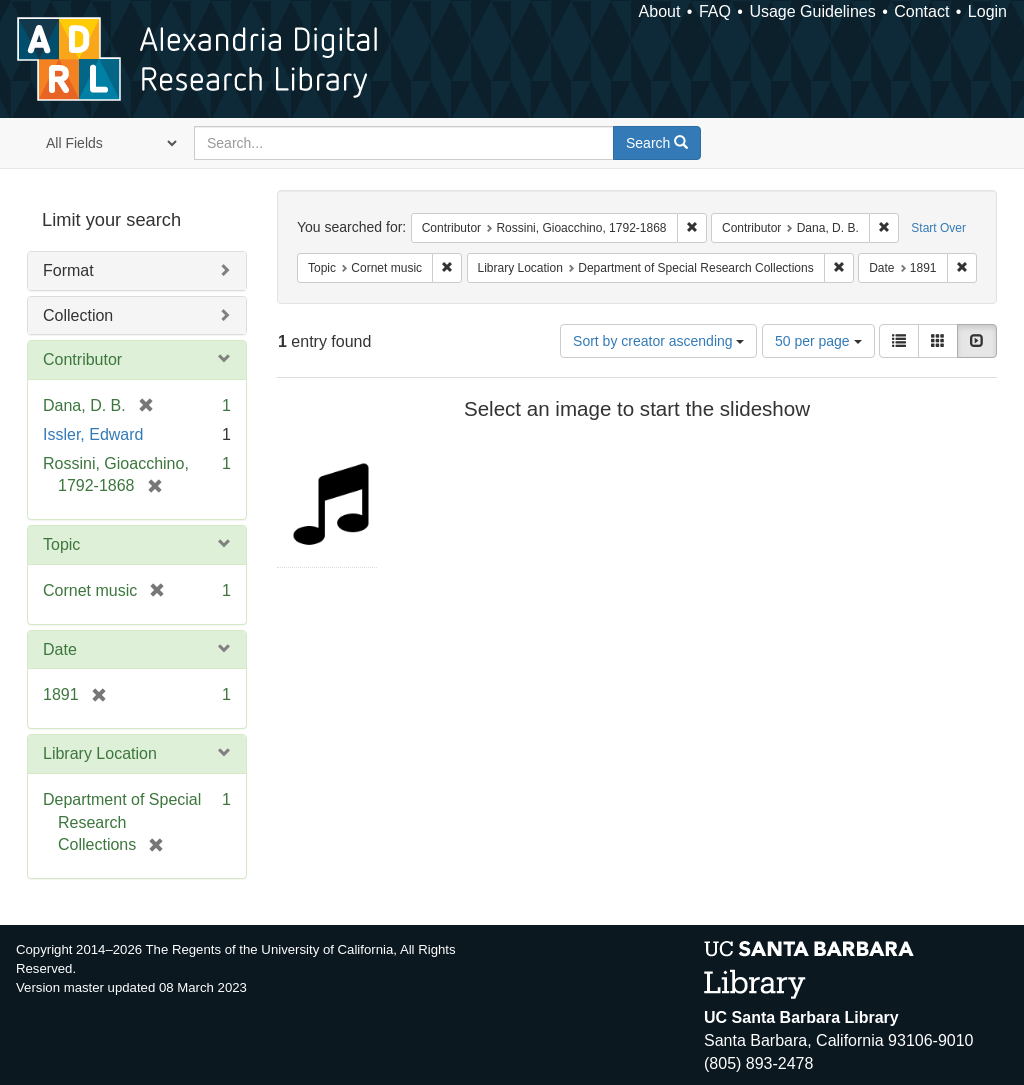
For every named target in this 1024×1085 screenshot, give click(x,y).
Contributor (82, 359)
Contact (921, 11)
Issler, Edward (93, 434)
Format (68, 270)
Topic (61, 544)
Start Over (938, 228)
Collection (78, 315)
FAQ (715, 11)
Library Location (100, 753)
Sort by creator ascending (658, 341)
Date (60, 649)
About (660, 11)
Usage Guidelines (812, 11)
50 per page (818, 341)
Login (987, 11)
